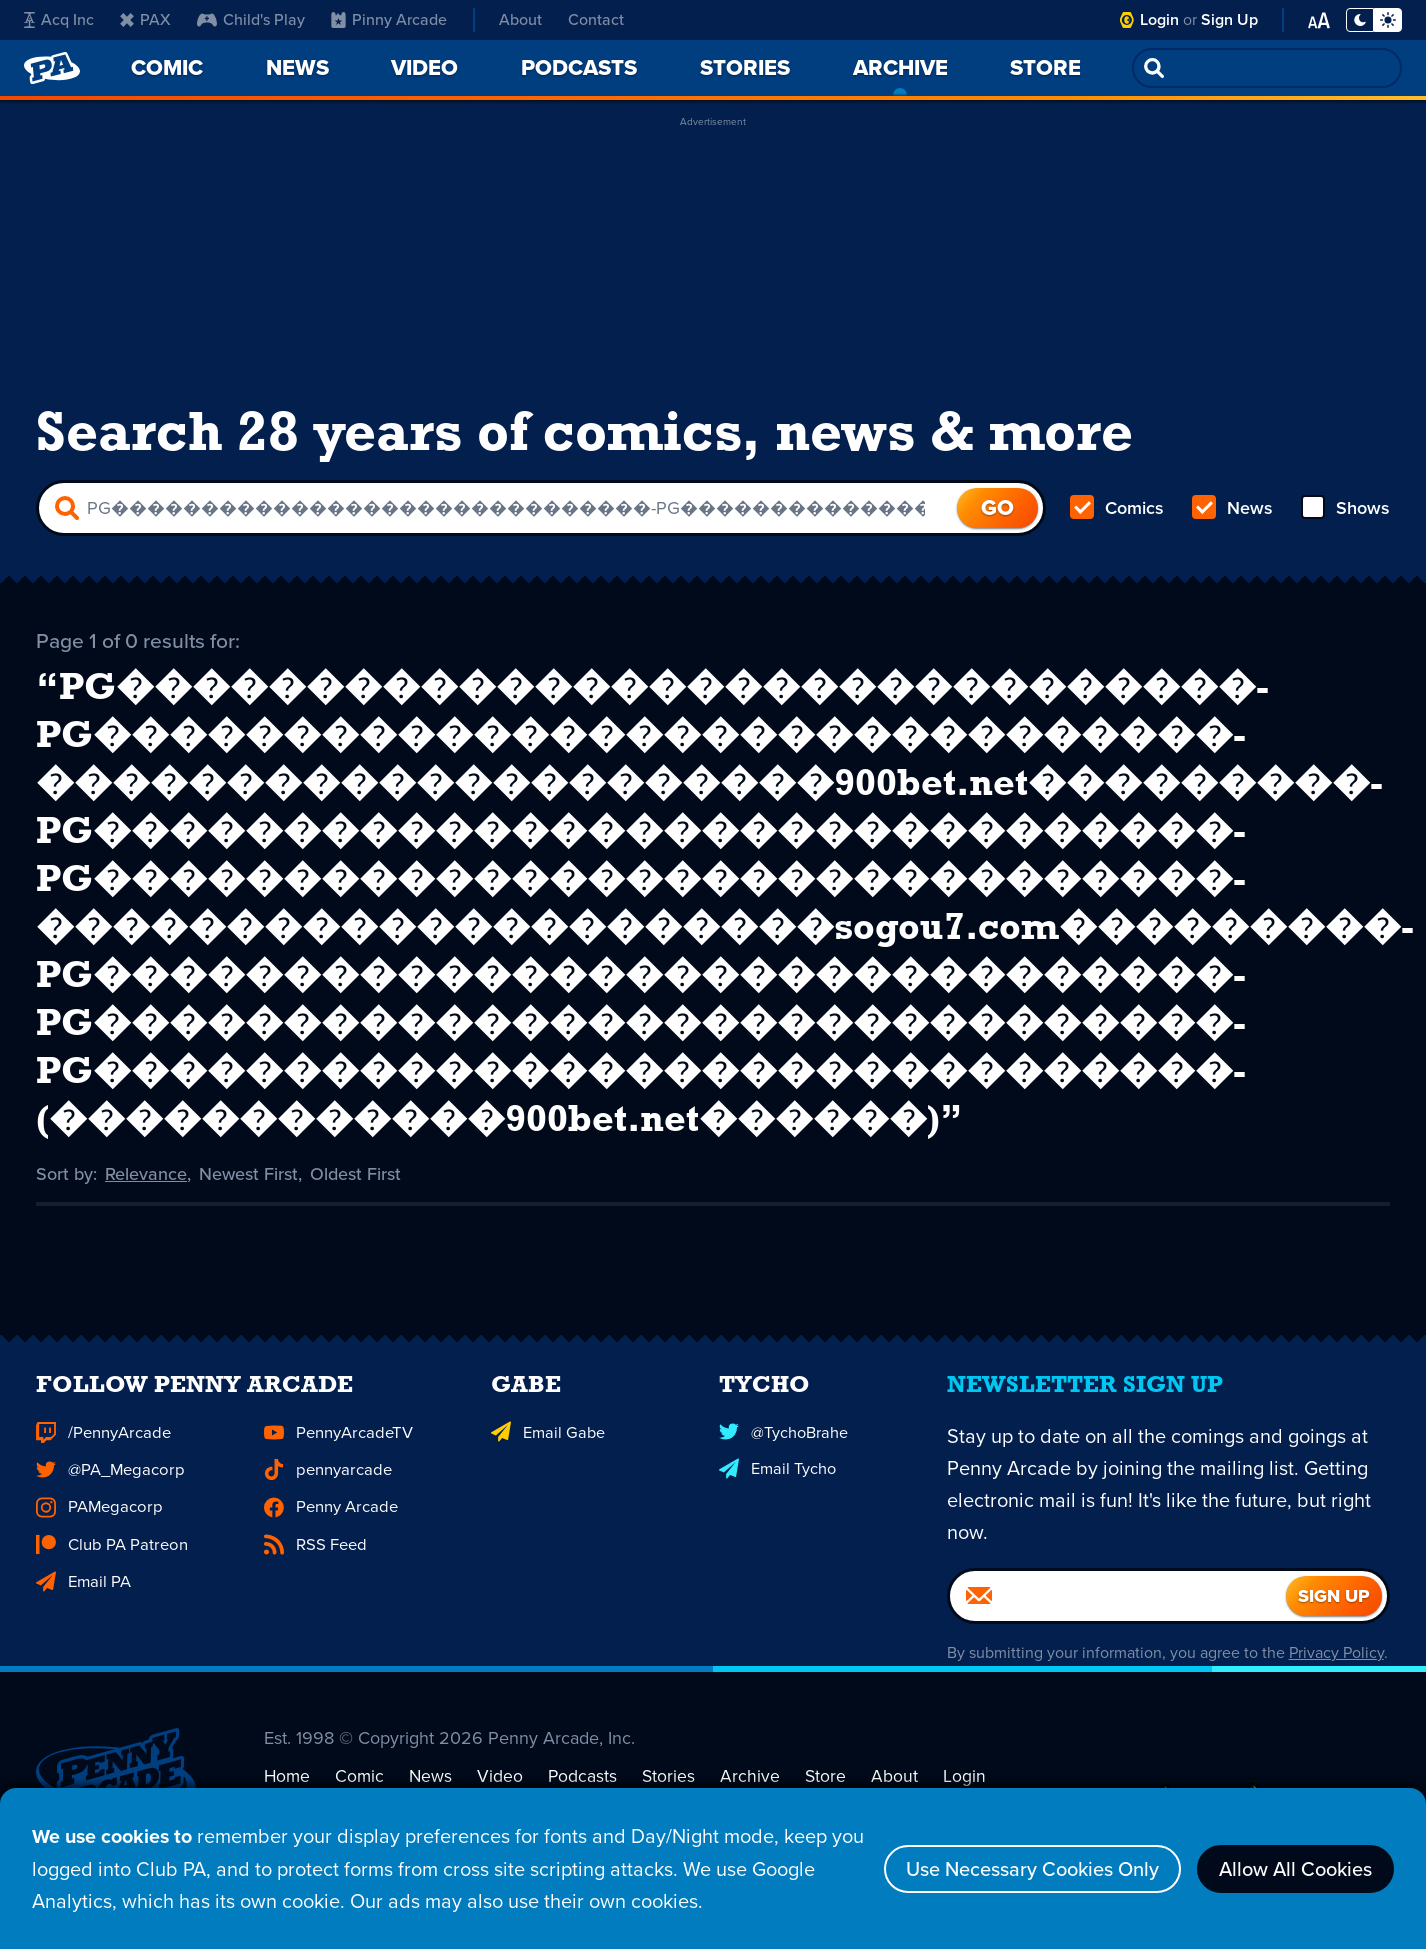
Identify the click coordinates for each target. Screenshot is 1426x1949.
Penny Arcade (329, 1531)
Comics (1117, 508)
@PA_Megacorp (108, 1494)
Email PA (83, 1603)
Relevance (146, 1173)
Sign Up (1229, 19)
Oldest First (355, 1173)
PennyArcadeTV (336, 1458)
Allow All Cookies (1295, 1870)
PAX (145, 19)
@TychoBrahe (783, 1458)
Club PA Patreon (109, 1567)
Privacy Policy (1336, 1679)
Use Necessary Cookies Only (1032, 1870)
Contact (596, 19)
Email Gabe (546, 1458)
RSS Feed (314, 1567)
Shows (1345, 508)
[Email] (1118, 1623)
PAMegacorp (97, 1531)
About (520, 19)
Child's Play (251, 19)
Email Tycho (777, 1494)
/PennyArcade (102, 1458)
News (1232, 508)
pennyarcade (326, 1494)
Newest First (248, 1173)
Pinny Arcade (389, 19)
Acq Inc (59, 19)
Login (1159, 19)
